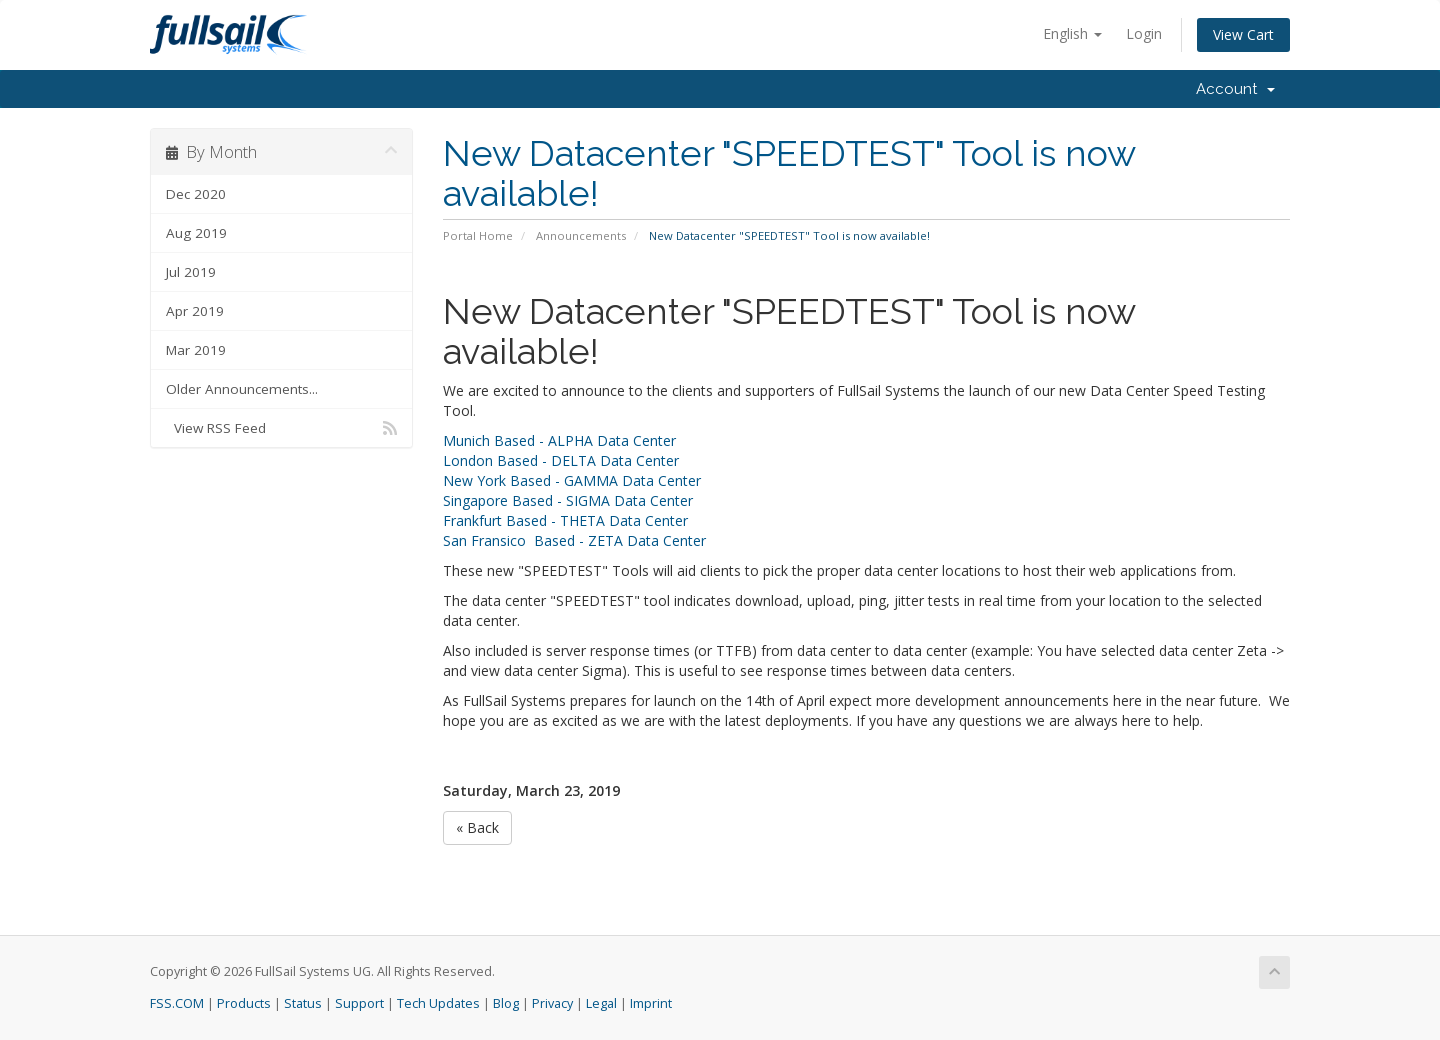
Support (359, 1003)
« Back (477, 827)
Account (1235, 89)
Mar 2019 (196, 350)
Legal (601, 1003)
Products (244, 1003)
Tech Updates (438, 1003)
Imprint (651, 1003)
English (1072, 33)
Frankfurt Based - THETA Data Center (565, 520)
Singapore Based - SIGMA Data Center (568, 500)
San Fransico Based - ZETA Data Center (574, 540)
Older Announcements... (242, 389)
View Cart (1243, 34)
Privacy (552, 1003)
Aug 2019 (196, 233)
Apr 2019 (195, 311)
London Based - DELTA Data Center (561, 460)
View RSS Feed (281, 428)
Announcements (581, 235)
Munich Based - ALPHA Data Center (559, 440)
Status (303, 1003)
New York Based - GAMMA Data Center (572, 480)
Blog (506, 1003)
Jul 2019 (191, 272)
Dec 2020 (196, 194)
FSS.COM (177, 1003)
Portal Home (478, 235)
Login (1144, 33)
